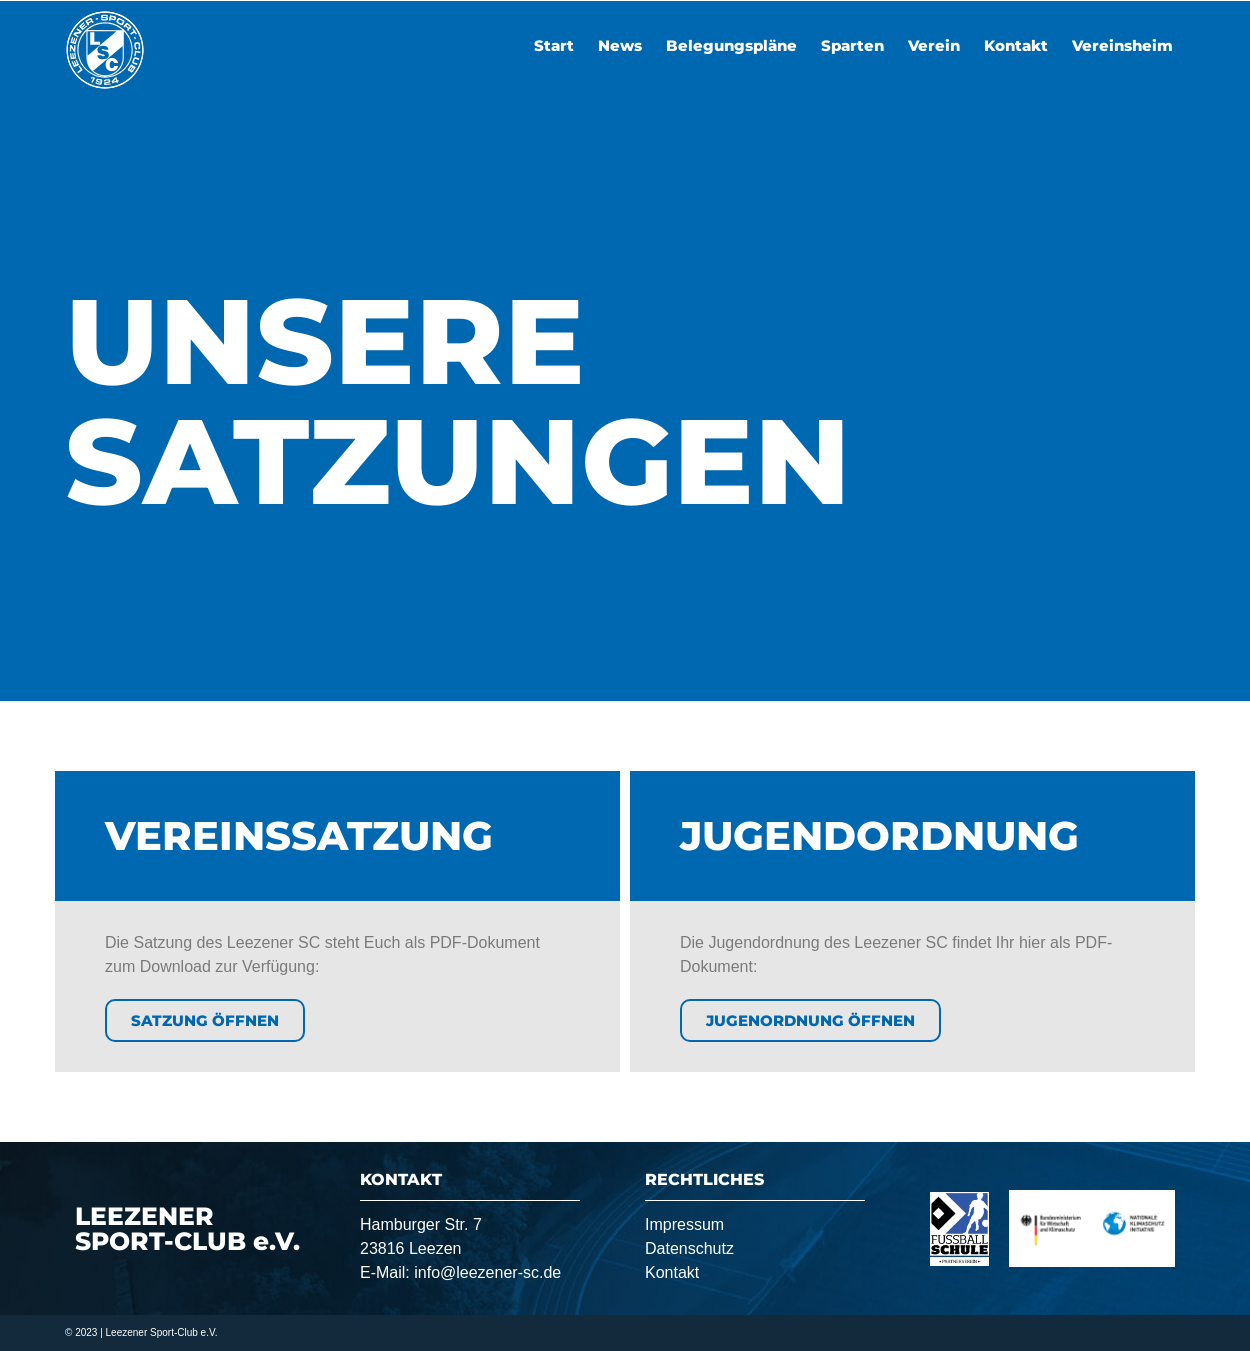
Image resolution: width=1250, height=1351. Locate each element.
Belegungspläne (731, 45)
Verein (934, 45)
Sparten (852, 45)
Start (554, 45)
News (620, 45)
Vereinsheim (1122, 45)
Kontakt (1016, 45)
